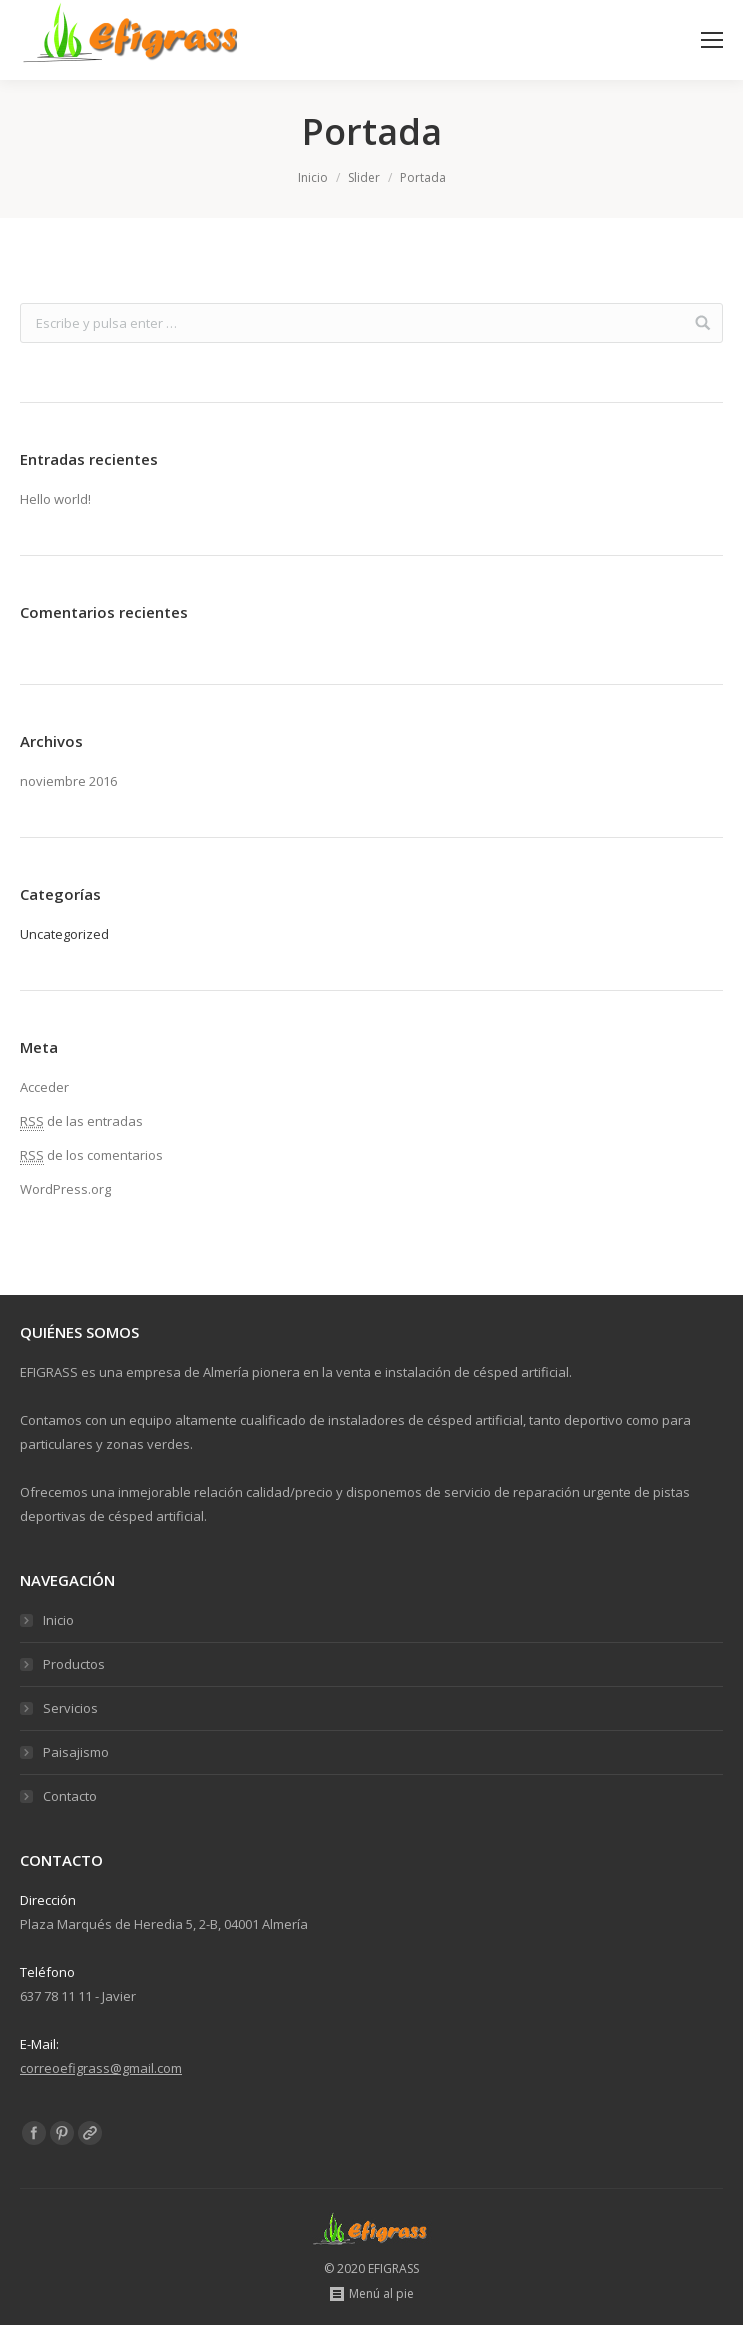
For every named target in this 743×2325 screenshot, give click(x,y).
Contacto (70, 1796)
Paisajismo (76, 1752)
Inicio (313, 177)
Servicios (70, 1708)
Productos (74, 1664)
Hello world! (55, 499)
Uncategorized (64, 934)
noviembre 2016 (68, 781)
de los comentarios (91, 1155)
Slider (364, 177)
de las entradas (81, 1121)
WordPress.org (65, 1189)
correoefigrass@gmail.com (101, 2068)
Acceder (44, 1087)
